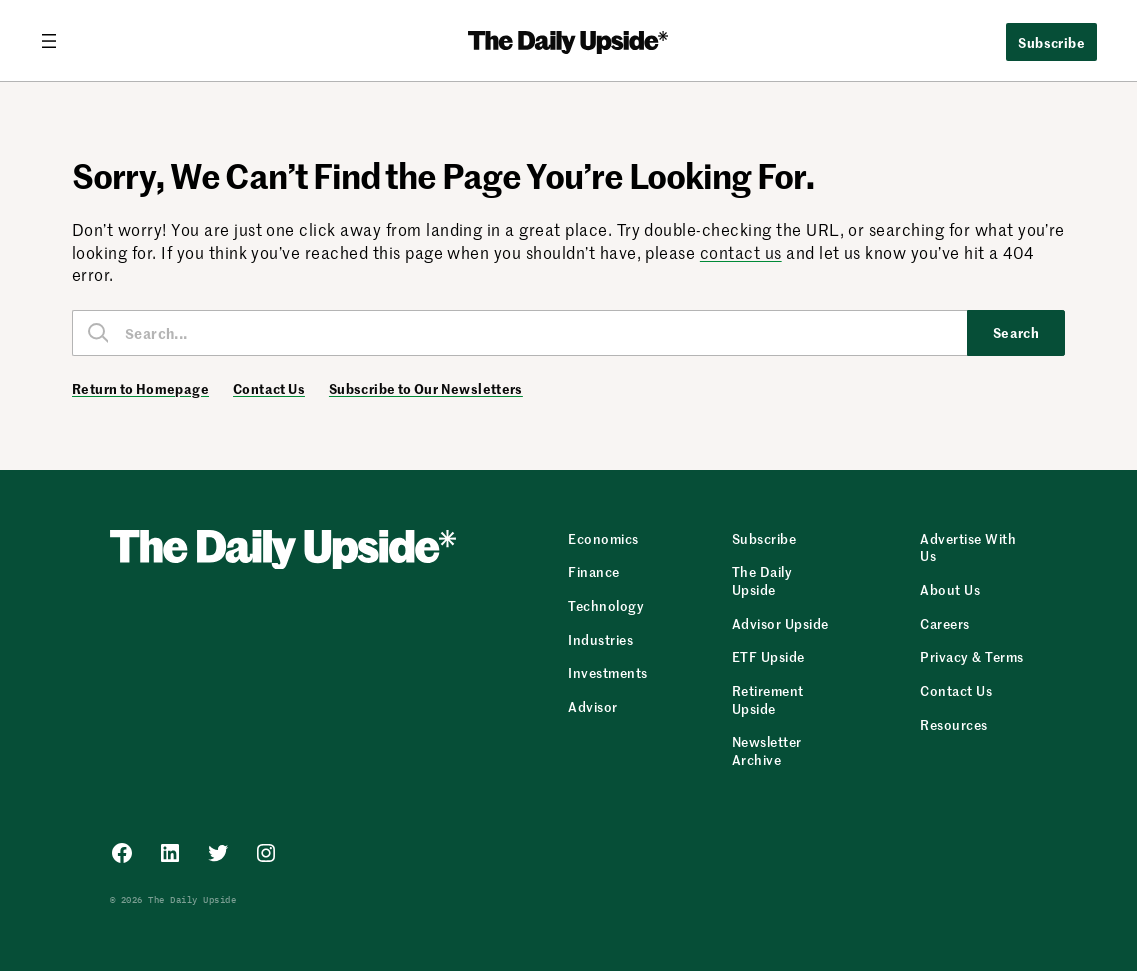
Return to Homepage (140, 389)
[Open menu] (57, 41)
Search (1016, 332)
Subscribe (1051, 42)
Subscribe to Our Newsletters (426, 389)
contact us (741, 252)
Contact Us (269, 389)
